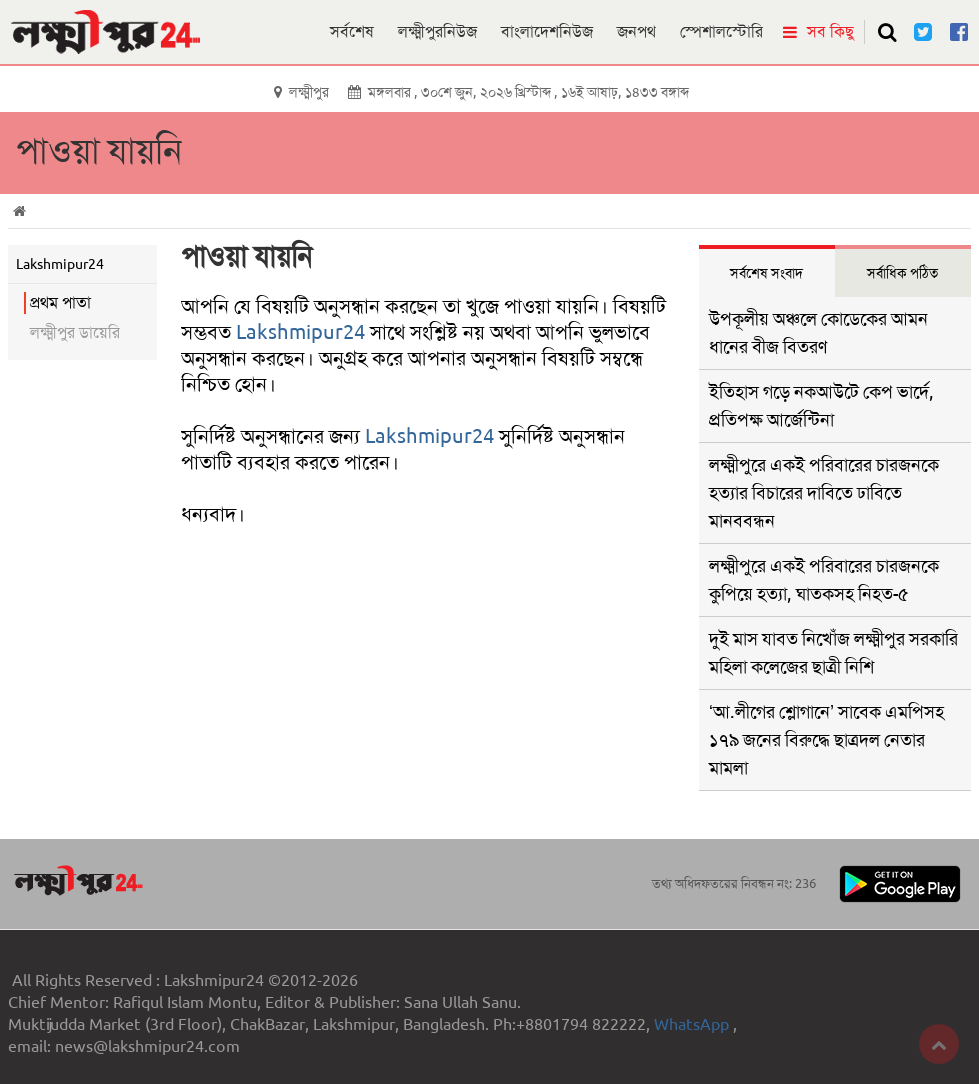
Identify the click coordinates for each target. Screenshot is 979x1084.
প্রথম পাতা (60, 302)
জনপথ (636, 31)
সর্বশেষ (352, 31)
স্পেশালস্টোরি (721, 31)
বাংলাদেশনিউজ (547, 31)
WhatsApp (693, 1024)
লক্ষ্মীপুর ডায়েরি (75, 332)
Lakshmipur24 (300, 332)
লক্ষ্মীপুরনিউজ (437, 31)
